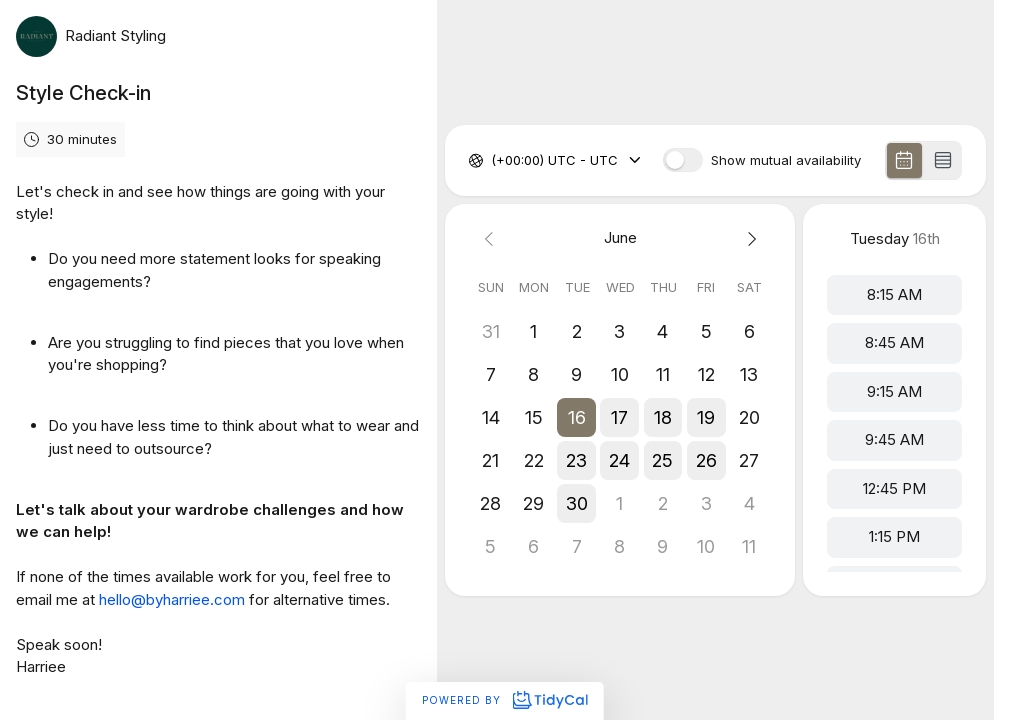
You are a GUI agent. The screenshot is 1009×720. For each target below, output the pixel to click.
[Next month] (749, 238)
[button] (577, 417)
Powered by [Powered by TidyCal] (504, 700)
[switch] (683, 160)
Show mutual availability (786, 160)
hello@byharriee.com (172, 599)
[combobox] (493, 161)
